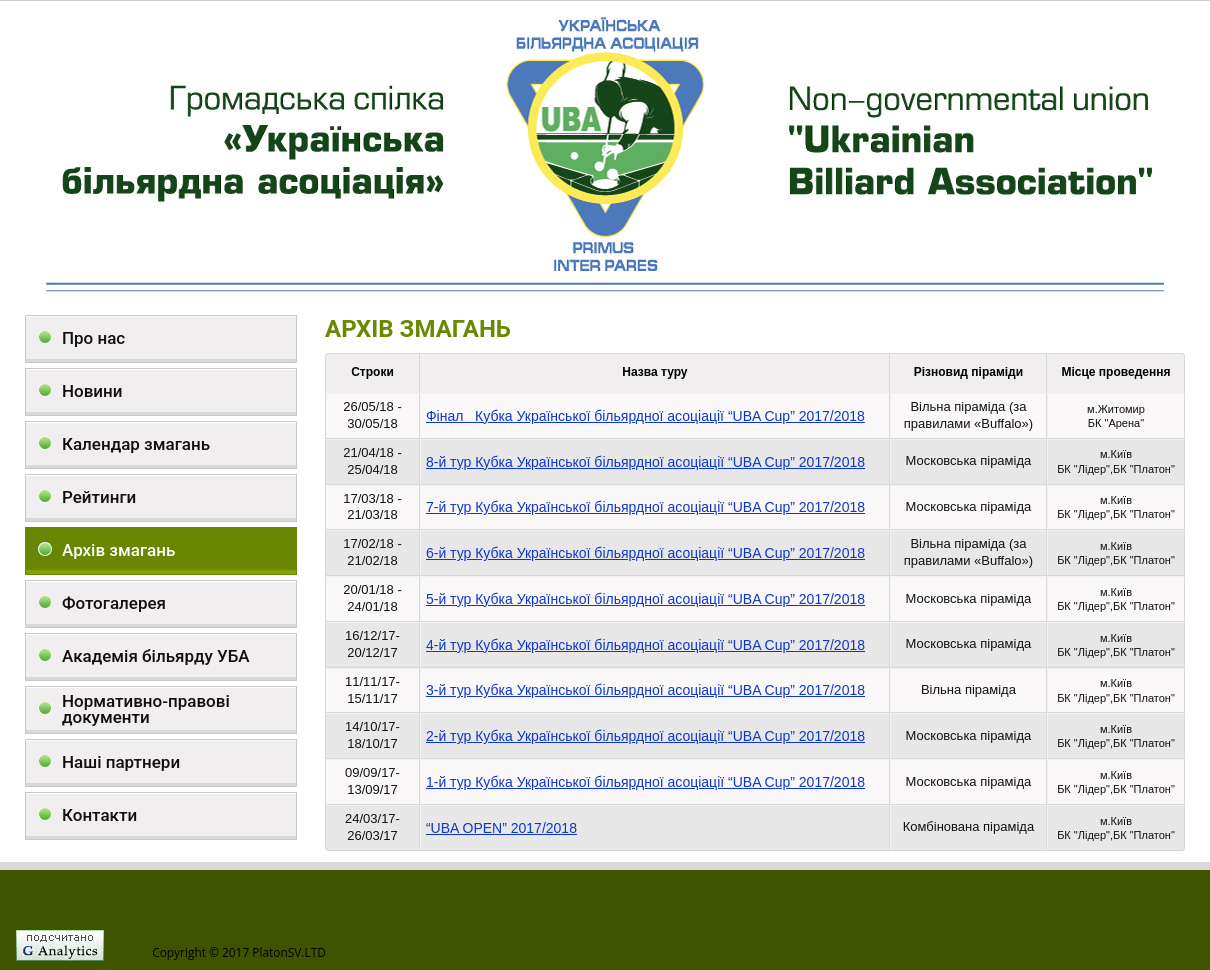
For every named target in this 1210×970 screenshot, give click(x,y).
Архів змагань (118, 550)
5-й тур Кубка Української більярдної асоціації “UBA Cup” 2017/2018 (645, 599)
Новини (92, 391)
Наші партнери (121, 762)
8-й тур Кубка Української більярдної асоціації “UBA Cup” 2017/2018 (645, 462)
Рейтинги (99, 497)
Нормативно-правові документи (146, 709)
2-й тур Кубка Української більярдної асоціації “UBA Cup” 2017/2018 (645, 736)
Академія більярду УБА (156, 656)
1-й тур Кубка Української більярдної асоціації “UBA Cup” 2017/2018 (645, 782)
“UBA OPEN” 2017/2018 (501, 828)
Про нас (93, 338)
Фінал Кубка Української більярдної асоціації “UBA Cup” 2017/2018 (645, 416)
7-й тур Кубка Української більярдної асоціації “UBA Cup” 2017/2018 (645, 507)
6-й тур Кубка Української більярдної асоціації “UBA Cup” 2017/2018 (645, 553)
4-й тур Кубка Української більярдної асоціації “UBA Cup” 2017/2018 (645, 645)
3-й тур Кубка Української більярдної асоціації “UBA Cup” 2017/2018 (645, 690)
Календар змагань (136, 444)
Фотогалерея (114, 603)
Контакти (99, 815)
